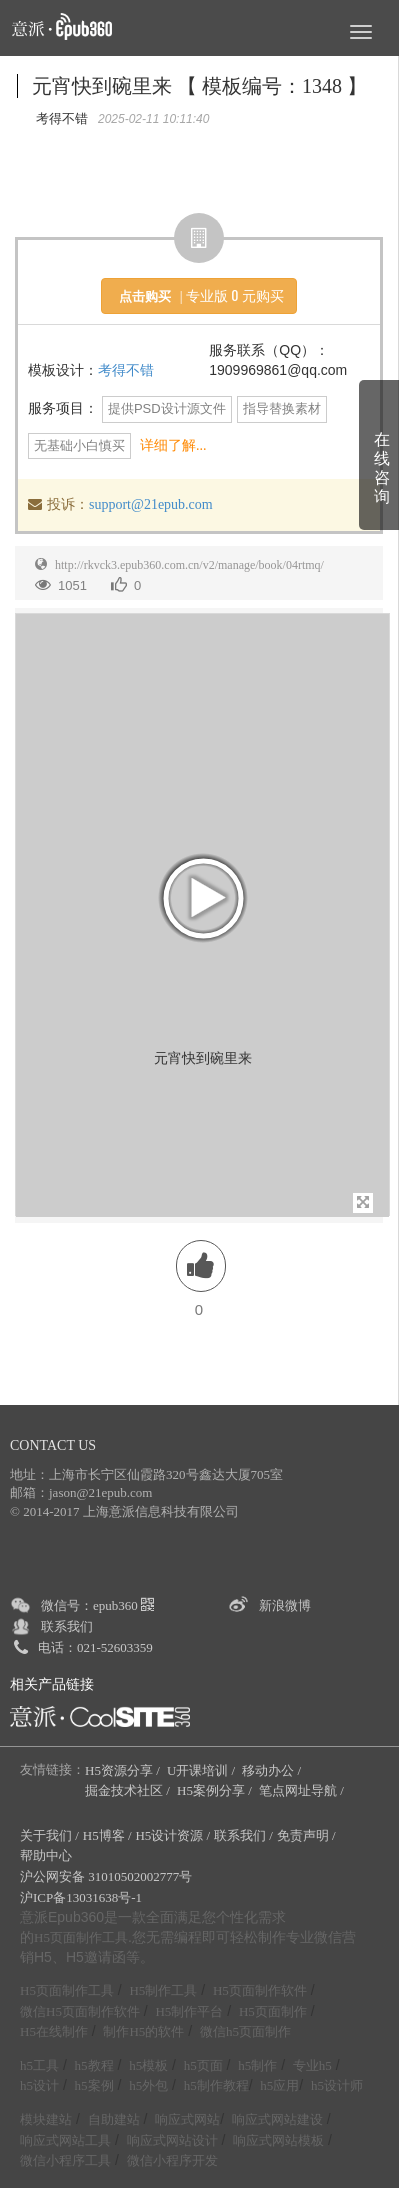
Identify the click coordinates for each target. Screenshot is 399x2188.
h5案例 (94, 2085)
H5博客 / (107, 1835)
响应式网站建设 (277, 2119)
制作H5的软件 (143, 2031)
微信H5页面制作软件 (80, 2011)
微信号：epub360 (97, 1605)
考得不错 (126, 370)
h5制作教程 (216, 2085)
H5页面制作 (273, 2011)
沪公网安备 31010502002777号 (106, 1876)
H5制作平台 (189, 2011)
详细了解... (173, 445)
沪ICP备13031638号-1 (81, 1897)
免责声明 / (306, 1835)
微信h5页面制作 (245, 2031)
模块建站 (46, 2119)
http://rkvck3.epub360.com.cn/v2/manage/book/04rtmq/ (189, 565)
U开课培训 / (203, 1770)
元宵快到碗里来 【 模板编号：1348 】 (199, 86)
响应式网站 (187, 2119)
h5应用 (279, 2085)
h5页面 (203, 2065)
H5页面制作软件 (260, 1990)
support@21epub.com (151, 504)
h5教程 (94, 2065)
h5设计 (39, 2085)
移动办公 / (273, 1770)
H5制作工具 (163, 1990)
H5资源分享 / (124, 1770)
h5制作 (257, 2065)
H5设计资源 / (172, 1835)
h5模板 (148, 2065)
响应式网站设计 (172, 2140)
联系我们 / (243, 1835)
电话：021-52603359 (95, 1647)
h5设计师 (337, 2085)
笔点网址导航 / (303, 1790)
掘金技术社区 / (129, 1790)
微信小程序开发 (172, 2160)
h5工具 (39, 2065)
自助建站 (114, 2119)
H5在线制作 (54, 2031)
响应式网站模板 (278, 2140)
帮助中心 (46, 1855)
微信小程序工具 (65, 2160)
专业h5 (312, 2065)
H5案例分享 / (216, 1790)
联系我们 (67, 1626)
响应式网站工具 (65, 2140)
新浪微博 (285, 1605)
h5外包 (148, 2085)
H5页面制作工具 (81, 1938)
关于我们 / (49, 1835)
